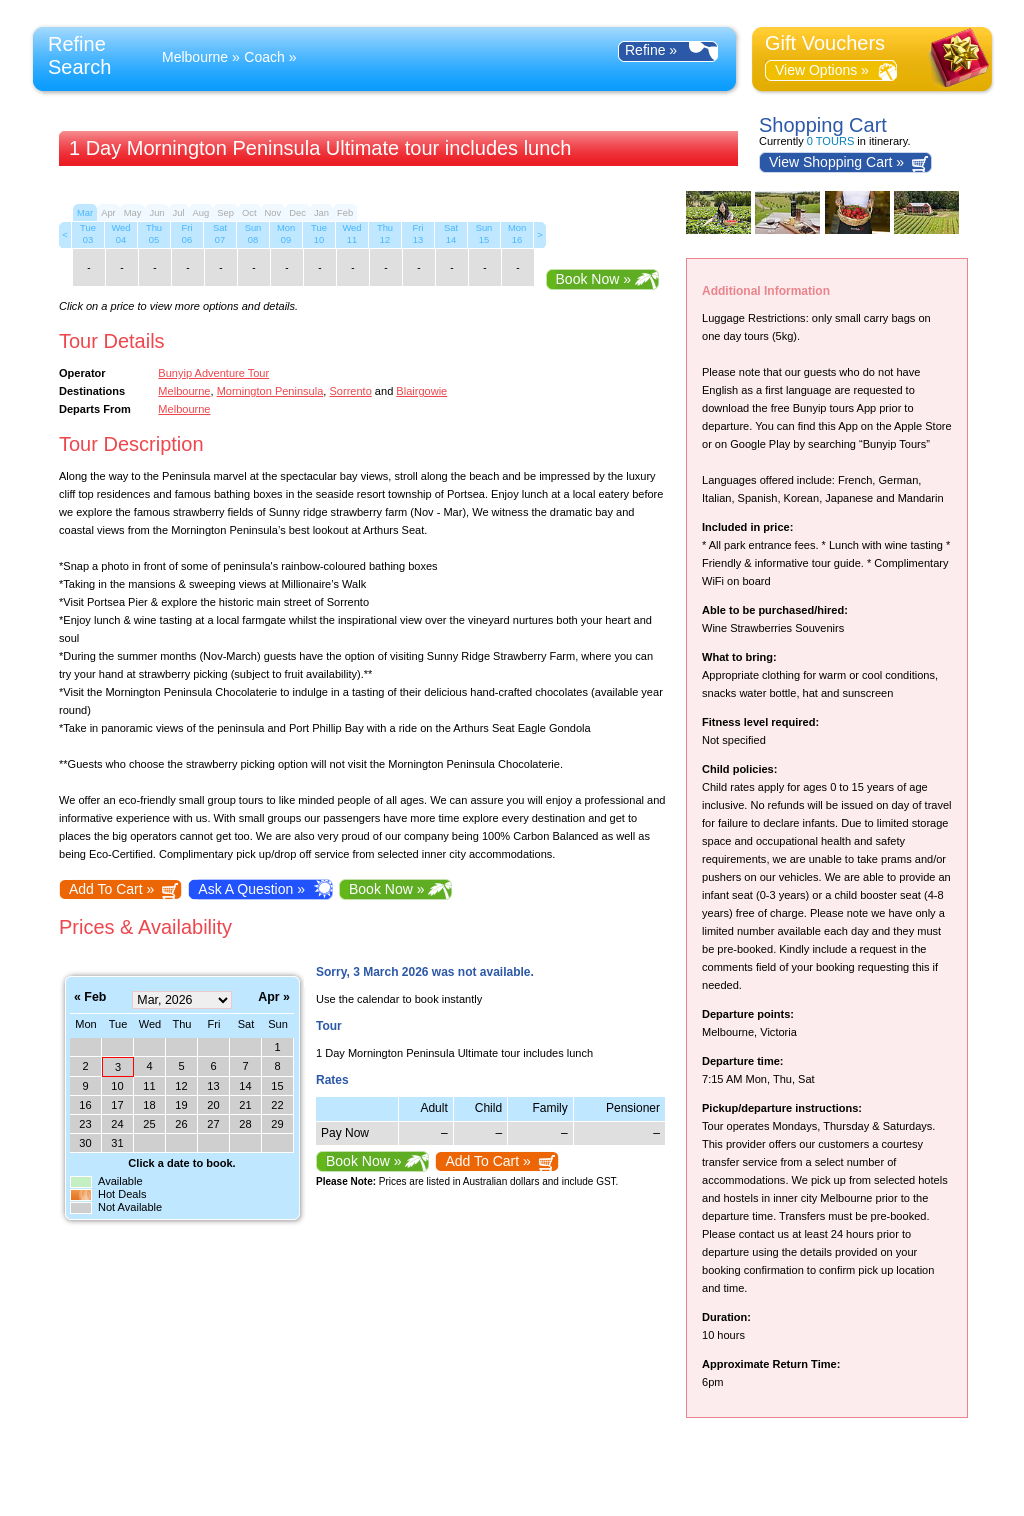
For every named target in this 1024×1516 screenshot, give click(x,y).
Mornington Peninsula (270, 391)
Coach (264, 57)
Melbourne (195, 57)
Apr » (274, 997)
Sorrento (350, 391)
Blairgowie (421, 391)
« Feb (90, 997)
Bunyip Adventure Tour (213, 373)
